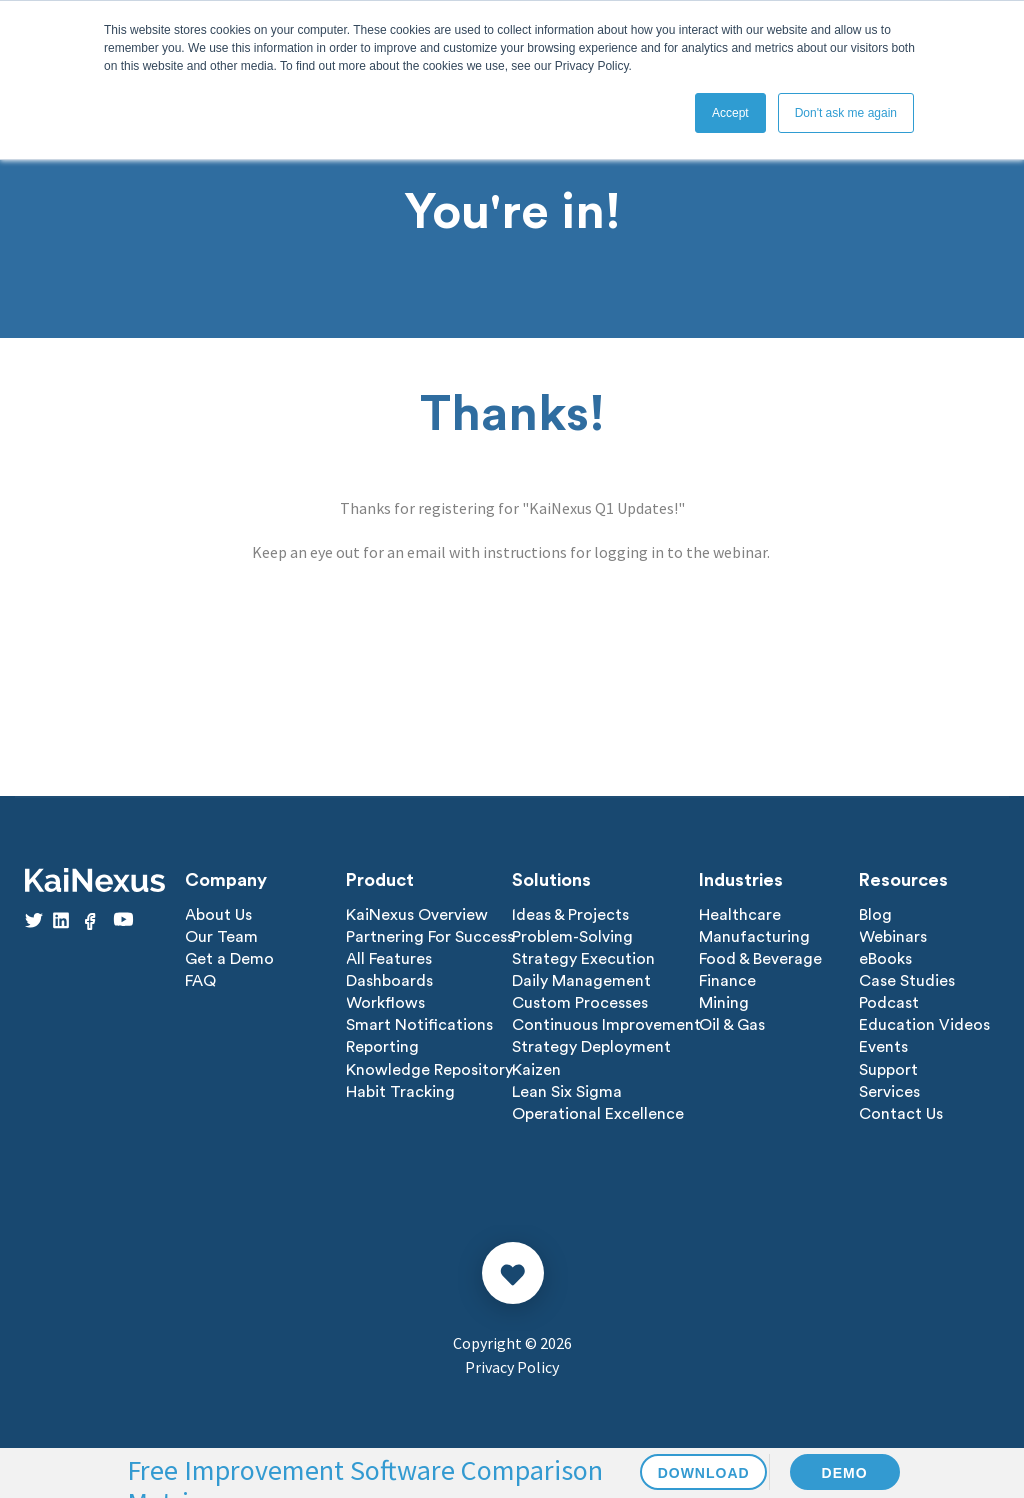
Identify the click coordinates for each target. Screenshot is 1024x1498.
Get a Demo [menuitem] (229, 959)
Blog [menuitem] (875, 915)
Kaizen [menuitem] (536, 1069)
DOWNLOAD (704, 1473)
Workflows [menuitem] (385, 1003)
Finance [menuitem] (727, 981)
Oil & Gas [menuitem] (732, 1025)
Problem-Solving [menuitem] (572, 937)
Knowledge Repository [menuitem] (429, 1069)
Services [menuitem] (889, 1091)
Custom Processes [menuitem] (580, 1003)
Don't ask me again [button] (846, 113)
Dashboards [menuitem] (389, 981)
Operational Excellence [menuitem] (598, 1113)
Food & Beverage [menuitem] (760, 959)
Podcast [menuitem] (889, 1003)
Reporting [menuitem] (382, 1047)
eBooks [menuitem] (885, 959)
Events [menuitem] (883, 1047)
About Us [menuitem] (218, 915)
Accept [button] (730, 113)
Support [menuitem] (888, 1069)
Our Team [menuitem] (221, 937)
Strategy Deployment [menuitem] (591, 1047)
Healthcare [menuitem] (740, 915)
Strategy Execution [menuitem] (583, 959)
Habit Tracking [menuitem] (400, 1091)
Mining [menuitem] (724, 1003)
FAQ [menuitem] (200, 981)
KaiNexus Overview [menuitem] (417, 915)
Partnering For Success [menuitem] (430, 937)
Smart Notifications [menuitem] (419, 1025)
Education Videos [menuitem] (924, 1025)
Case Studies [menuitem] (907, 981)
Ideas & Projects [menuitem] (570, 915)
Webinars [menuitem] (893, 937)
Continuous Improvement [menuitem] (606, 1025)
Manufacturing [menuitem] (754, 937)
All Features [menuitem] (389, 959)
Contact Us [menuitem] (901, 1113)
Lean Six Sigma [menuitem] (567, 1091)
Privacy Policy (512, 1366)
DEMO (845, 1473)
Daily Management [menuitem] (581, 981)
